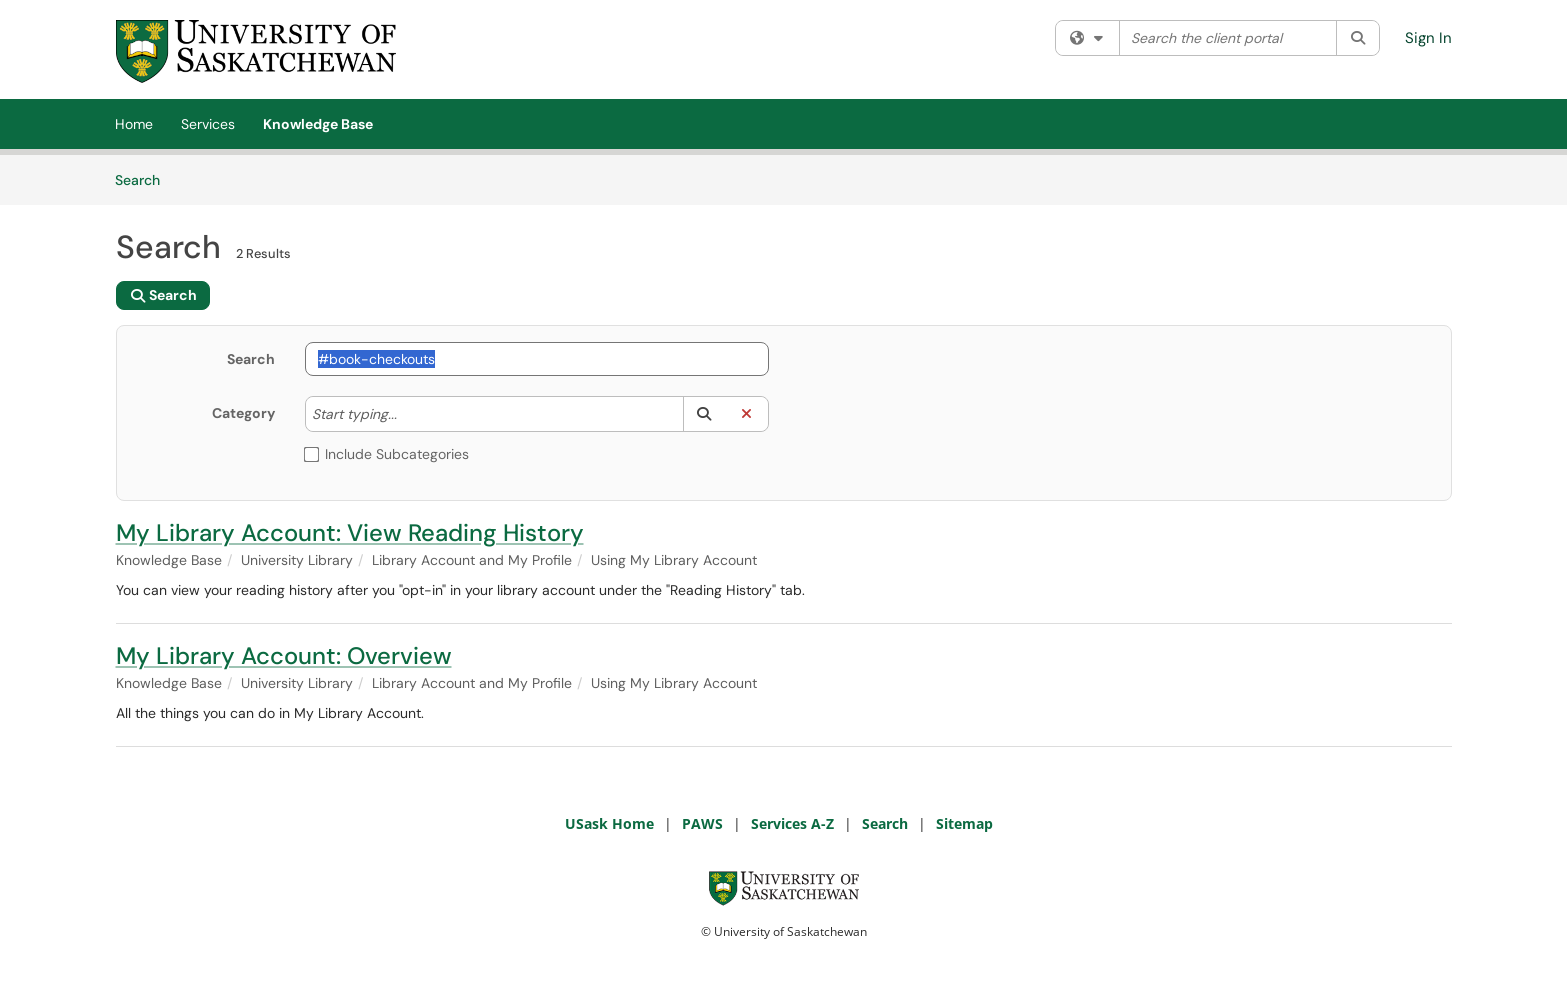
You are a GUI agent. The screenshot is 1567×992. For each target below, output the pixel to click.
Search (144, 179)
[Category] (407, 414)
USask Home (609, 823)
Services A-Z (792, 823)
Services (208, 124)
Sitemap (964, 823)
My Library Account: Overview (284, 655)
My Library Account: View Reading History (350, 532)
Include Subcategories (387, 454)
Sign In (1428, 38)
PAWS (702, 823)
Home (134, 124)
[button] (704, 414)
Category (243, 413)
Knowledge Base (318, 124)
